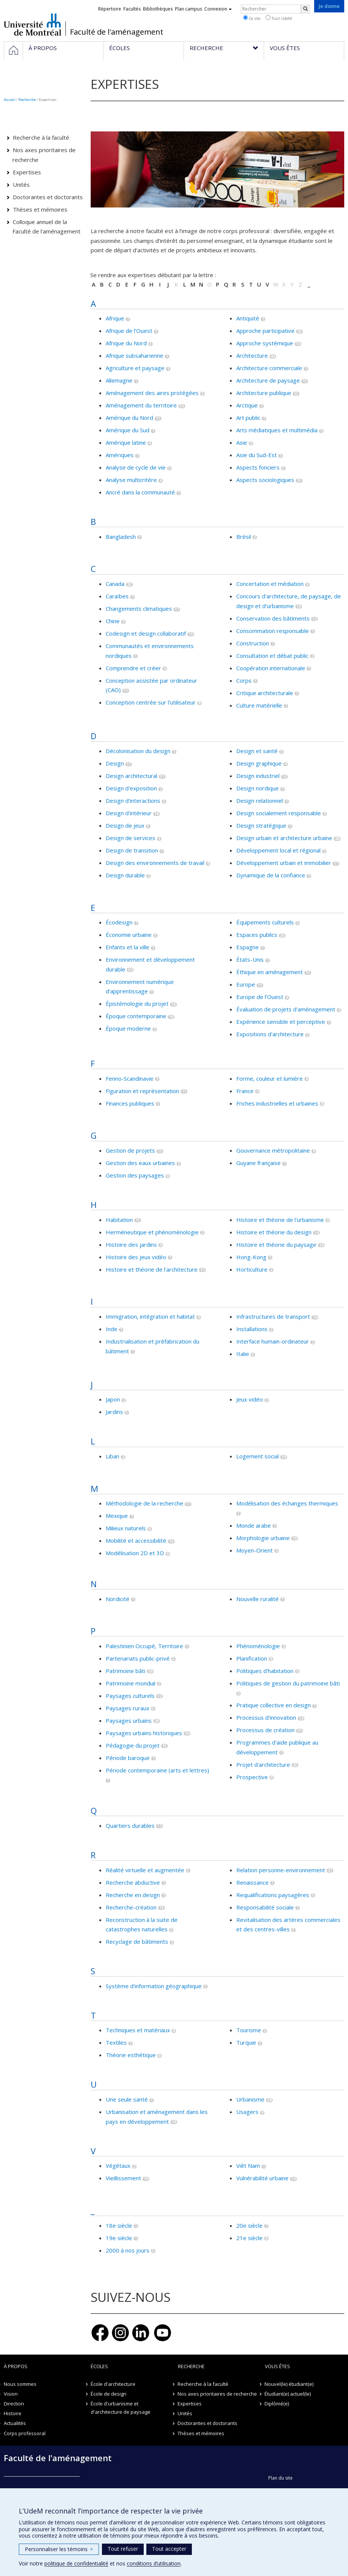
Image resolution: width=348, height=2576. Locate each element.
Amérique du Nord (129, 417)
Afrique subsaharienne (134, 355)
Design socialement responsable (278, 813)
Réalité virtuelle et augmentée (145, 1870)
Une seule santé (127, 2099)
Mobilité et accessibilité (136, 1540)
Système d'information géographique (154, 1986)
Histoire (12, 2413)
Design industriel (258, 775)
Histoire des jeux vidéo (136, 1257)
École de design (108, 2393)
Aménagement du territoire (141, 405)
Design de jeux (125, 825)
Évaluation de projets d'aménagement (285, 1009)
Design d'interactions (133, 800)
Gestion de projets (130, 1150)
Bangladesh (121, 536)
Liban (112, 1456)
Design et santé (257, 751)
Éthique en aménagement (269, 972)
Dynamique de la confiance (270, 875)
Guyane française (258, 1163)
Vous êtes (277, 2366)
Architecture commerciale (269, 368)
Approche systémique (264, 343)
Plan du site (280, 2478)
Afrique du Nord (126, 343)
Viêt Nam (248, 2165)
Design (115, 763)
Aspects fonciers (258, 467)
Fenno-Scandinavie (129, 1078)
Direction (14, 2403)
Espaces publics (256, 934)
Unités (21, 184)
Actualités (15, 2423)
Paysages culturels (130, 1695)
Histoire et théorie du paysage (276, 1244)
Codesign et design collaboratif (146, 633)
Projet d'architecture (263, 1764)
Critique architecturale (264, 693)
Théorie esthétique (131, 2055)
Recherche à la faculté (41, 137)
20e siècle (249, 2225)
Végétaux (118, 2165)
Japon (113, 1399)
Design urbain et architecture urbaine (284, 838)
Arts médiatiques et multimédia (277, 430)
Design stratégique (261, 825)
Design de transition (132, 850)
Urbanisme (250, 2099)
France (245, 1091)
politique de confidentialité (76, 2563)
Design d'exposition (131, 788)
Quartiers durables (130, 1825)
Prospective (252, 1777)
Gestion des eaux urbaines (140, 1163)
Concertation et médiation (270, 583)
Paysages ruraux (127, 1708)
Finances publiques (130, 1103)
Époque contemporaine (136, 1016)
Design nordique (257, 788)
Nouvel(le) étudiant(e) (289, 2384)
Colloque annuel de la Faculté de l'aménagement (46, 226)
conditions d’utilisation (154, 2563)
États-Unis (250, 959)
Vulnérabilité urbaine (262, 2178)
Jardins (114, 1411)
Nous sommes (20, 2384)
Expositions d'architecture (270, 1034)
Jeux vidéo (249, 1399)
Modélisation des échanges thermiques (287, 1503)
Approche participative (265, 330)
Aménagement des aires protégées (152, 393)
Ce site (251, 18)
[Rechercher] (305, 9)
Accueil (9, 99)
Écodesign (119, 922)
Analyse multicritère (131, 479)
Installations (251, 1329)
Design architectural (131, 775)
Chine (113, 621)
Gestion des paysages (135, 1175)
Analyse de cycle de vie (136, 467)
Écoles (99, 2366)
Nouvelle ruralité (257, 1599)
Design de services (130, 838)
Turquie (246, 2042)
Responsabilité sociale (265, 1907)
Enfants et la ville (127, 947)
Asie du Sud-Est (256, 455)
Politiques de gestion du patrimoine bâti (288, 1683)
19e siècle (119, 2238)
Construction (252, 643)
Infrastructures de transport (273, 1316)
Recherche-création (131, 1907)
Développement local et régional (278, 850)
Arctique (247, 405)
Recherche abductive (133, 1882)
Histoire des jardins (131, 1244)
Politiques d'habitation (264, 1671)
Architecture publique (263, 393)
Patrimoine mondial (130, 1683)
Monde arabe (253, 1525)
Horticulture (251, 1269)
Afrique (115, 318)
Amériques (120, 455)
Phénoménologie (258, 1646)
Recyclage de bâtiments (137, 1941)
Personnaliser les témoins (59, 2549)
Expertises (27, 172)
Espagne (247, 947)
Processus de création (265, 1730)
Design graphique (259, 763)
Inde (111, 1329)
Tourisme (248, 2030)
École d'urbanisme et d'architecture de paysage (120, 2407)
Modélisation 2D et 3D (135, 1553)
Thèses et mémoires (40, 209)
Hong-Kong (251, 1257)
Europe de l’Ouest (259, 997)
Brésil (243, 536)
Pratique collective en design (273, 1705)
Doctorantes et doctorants (48, 197)
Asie (241, 442)
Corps (244, 680)
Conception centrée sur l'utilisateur (151, 702)
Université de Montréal (32, 24)
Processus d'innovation (266, 1717)
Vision (11, 2393)
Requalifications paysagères (272, 1895)
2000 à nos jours (127, 2250)
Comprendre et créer (133, 668)
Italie (242, 1353)
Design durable (125, 875)
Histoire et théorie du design (274, 1232)
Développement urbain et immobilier (283, 862)
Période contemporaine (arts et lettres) (157, 1770)
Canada (115, 583)
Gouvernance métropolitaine (273, 1150)
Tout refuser (123, 2548)
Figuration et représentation (142, 1091)
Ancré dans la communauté (140, 492)
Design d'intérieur (129, 813)
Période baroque (128, 1758)
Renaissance (252, 1882)
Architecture (252, 355)
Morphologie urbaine (263, 1538)
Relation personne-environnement (280, 1870)
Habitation (119, 1219)
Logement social (257, 1456)
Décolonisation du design (138, 751)
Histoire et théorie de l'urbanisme (280, 1219)
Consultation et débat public (272, 655)
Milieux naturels (126, 1528)
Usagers (247, 2111)
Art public (248, 417)
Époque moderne (128, 1028)
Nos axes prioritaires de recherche (44, 154)
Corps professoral (25, 2433)
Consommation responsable (272, 630)
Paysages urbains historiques (144, 1733)
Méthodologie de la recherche (144, 1503)
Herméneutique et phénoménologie (152, 1232)
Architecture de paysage (268, 380)
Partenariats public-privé (138, 1658)
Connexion (218, 9)
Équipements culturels (265, 922)
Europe (245, 984)
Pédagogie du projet (133, 1745)
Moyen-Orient (254, 1550)
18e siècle (119, 2225)
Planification (251, 1658)
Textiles (116, 2042)
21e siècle (249, 2238)
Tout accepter (169, 2548)
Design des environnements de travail (155, 862)
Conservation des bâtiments (273, 618)
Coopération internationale (270, 668)
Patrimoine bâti (125, 1671)
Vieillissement (123, 2178)
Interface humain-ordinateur (272, 1341)
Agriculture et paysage (135, 368)
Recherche (27, 99)
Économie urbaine (129, 934)
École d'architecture (113, 2384)
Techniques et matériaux (138, 2030)
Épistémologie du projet (137, 1003)
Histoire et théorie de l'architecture (152, 1269)
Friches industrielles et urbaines (277, 1103)
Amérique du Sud (127, 430)
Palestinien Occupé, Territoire (144, 1646)
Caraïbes (117, 596)
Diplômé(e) (277, 2403)
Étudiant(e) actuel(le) (288, 2393)
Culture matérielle (259, 705)
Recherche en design (133, 1895)
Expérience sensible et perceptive (280, 1021)
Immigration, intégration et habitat (150, 1316)
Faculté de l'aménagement (116, 32)
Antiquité (247, 318)
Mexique (117, 1515)
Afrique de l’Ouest (129, 330)
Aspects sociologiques (265, 479)
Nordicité (117, 1599)
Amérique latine (126, 442)
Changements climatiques (139, 608)
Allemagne (119, 380)
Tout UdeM (279, 18)
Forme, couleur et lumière (269, 1078)
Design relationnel (259, 800)
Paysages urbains (129, 1720)
